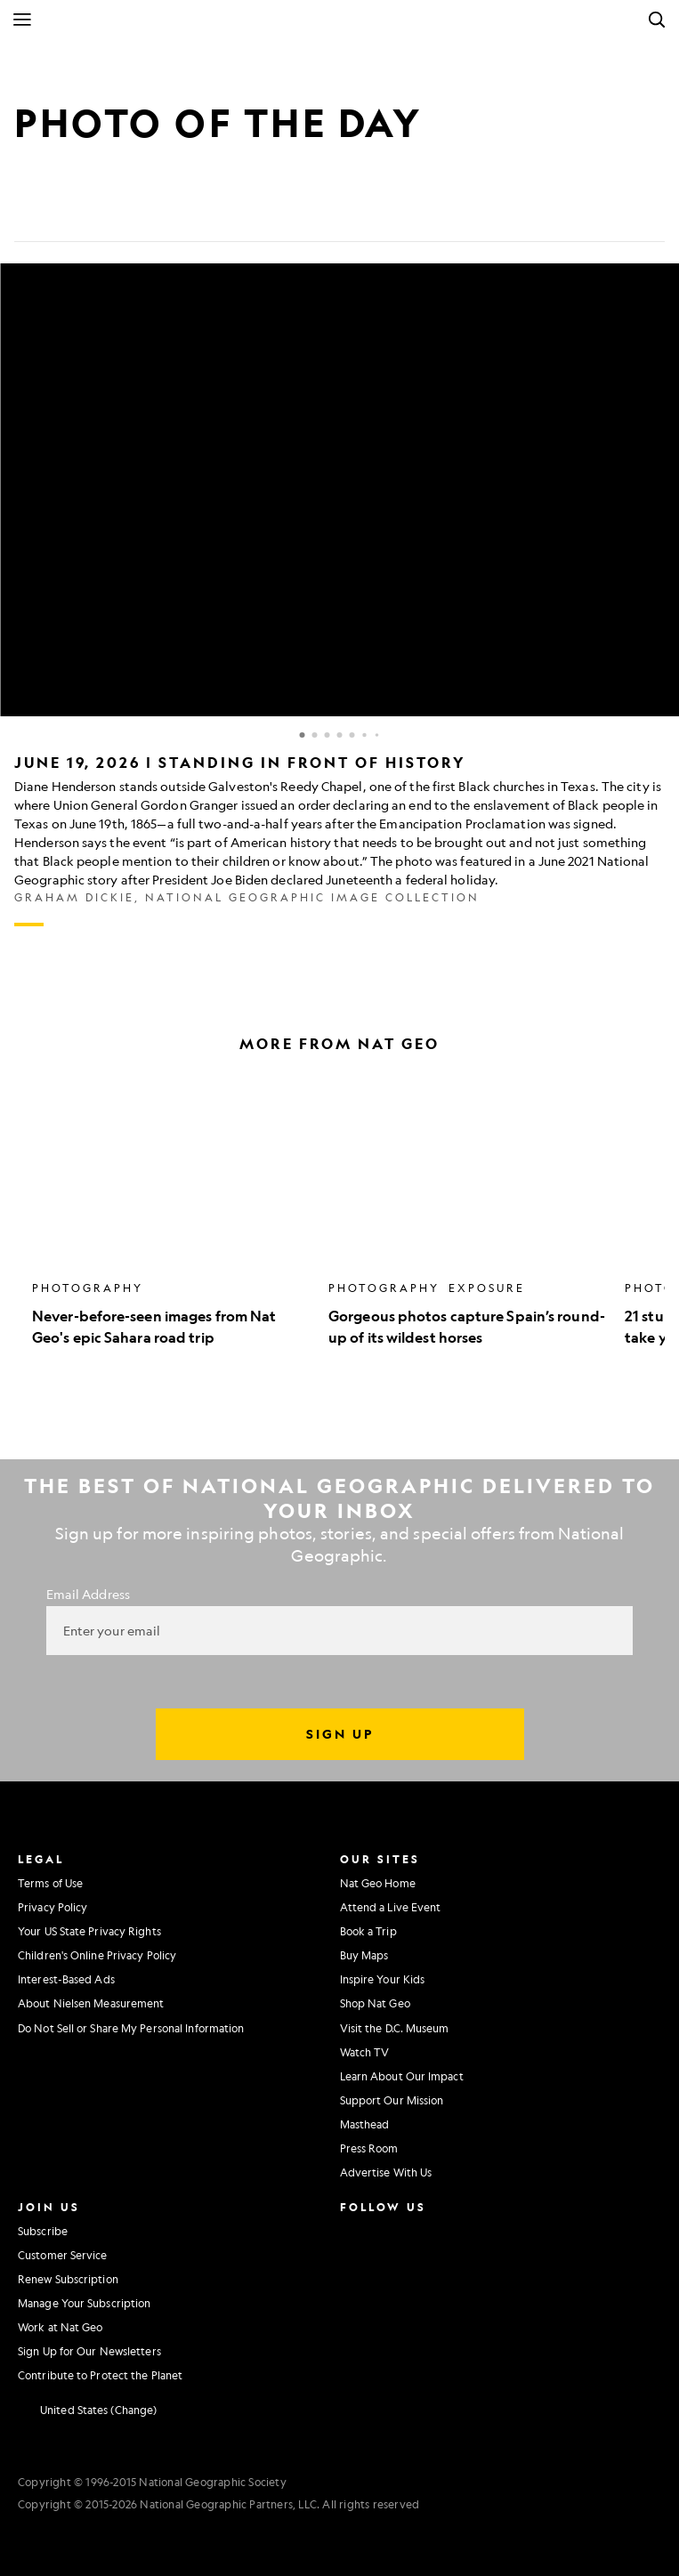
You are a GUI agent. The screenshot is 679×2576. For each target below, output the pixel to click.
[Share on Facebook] (28, 213)
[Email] (114, 213)
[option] (171, 1212)
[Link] (156, 213)
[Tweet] (71, 213)
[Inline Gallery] (339, 594)
